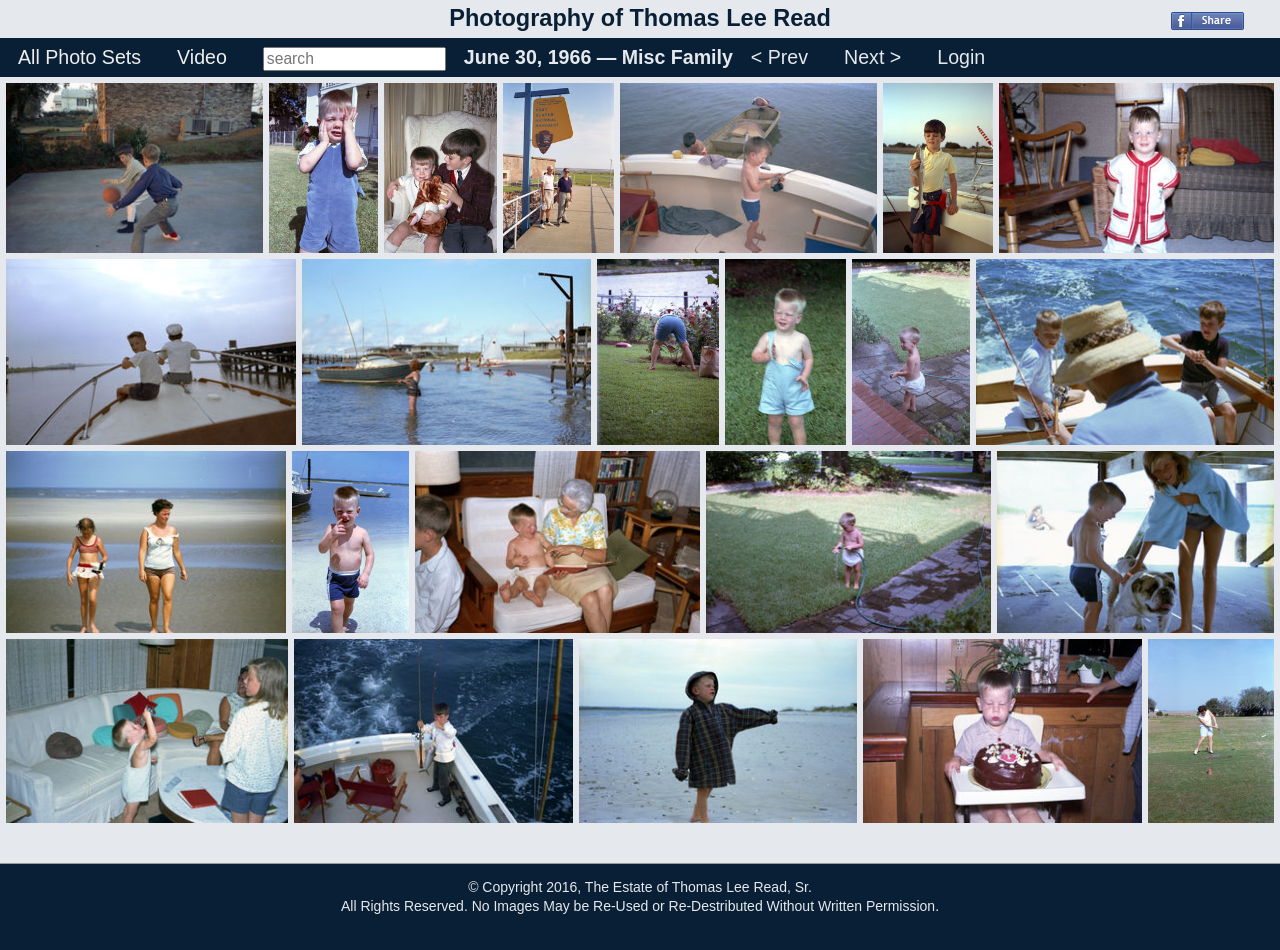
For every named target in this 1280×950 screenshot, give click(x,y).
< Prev (779, 57)
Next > (872, 57)
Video (202, 57)
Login (961, 57)
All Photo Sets (79, 57)
